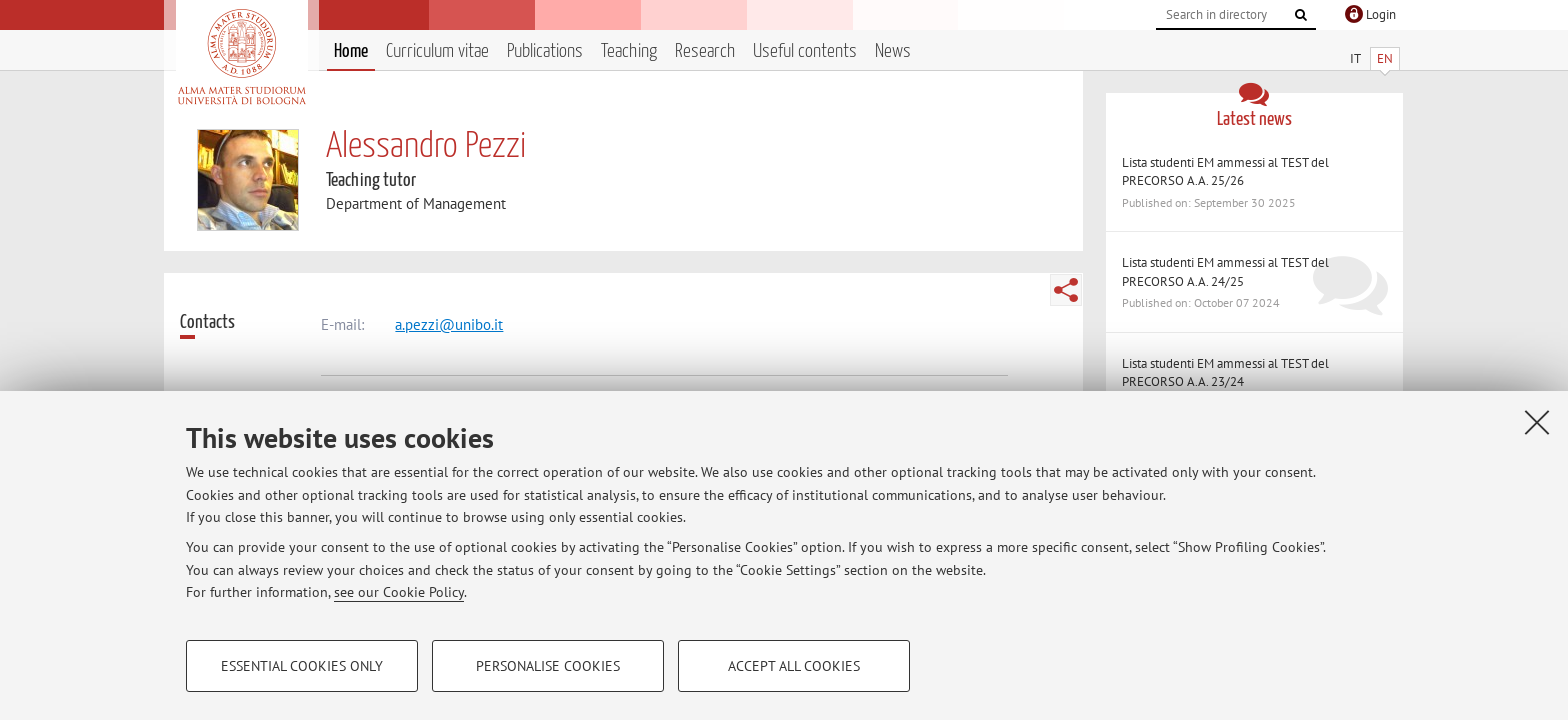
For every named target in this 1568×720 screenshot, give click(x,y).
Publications (545, 51)
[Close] (1537, 422)
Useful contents (805, 51)
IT (1355, 58)
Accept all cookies (794, 666)
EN (1385, 58)
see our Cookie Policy (399, 592)
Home (351, 51)
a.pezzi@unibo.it (449, 324)
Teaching (629, 51)
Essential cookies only (302, 666)
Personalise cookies (548, 666)
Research (705, 51)
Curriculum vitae (437, 51)
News (893, 51)
